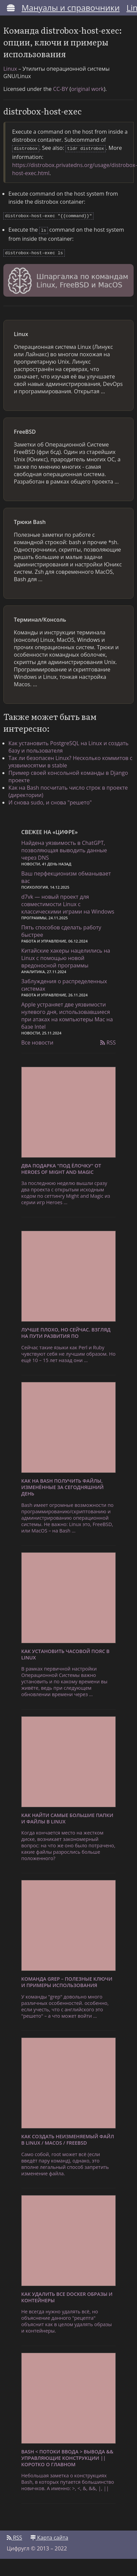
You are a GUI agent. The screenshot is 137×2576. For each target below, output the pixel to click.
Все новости (37, 1040)
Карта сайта (49, 2535)
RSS (108, 1040)
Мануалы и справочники (71, 7)
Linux (10, 68)
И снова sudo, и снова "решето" (50, 799)
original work (87, 89)
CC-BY (60, 89)
